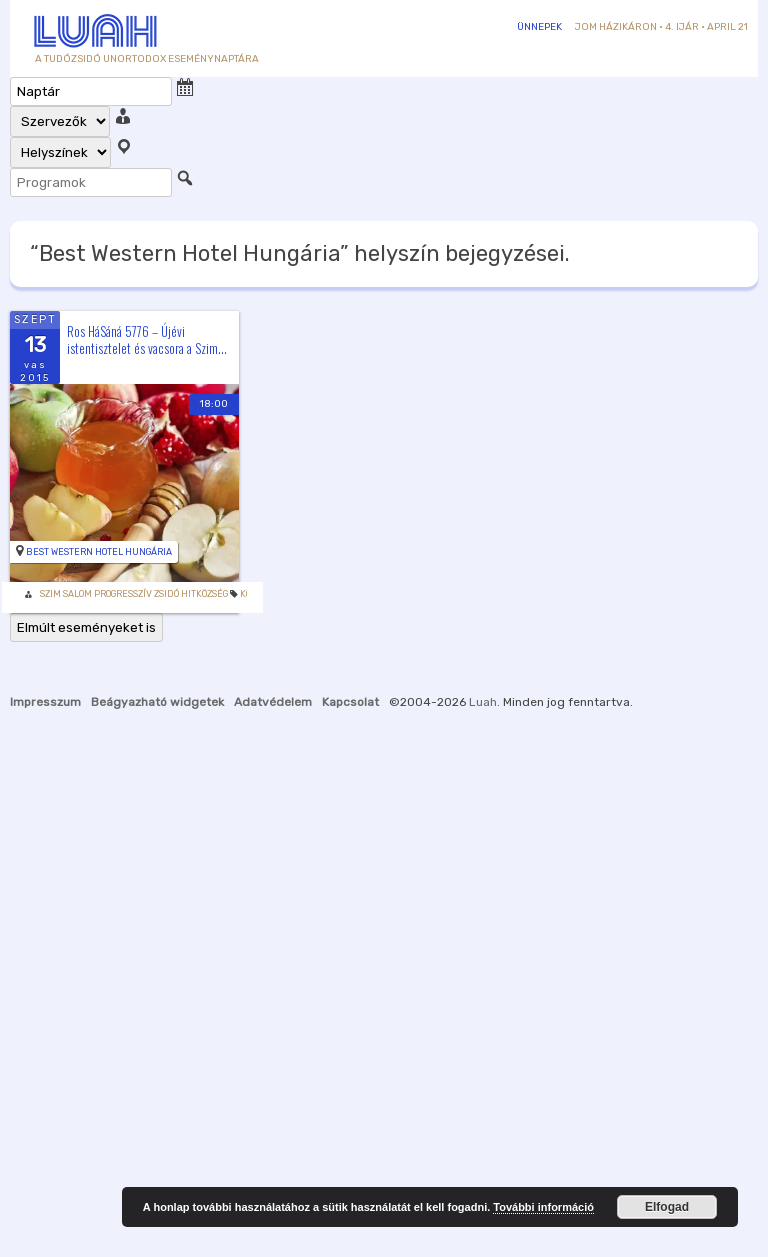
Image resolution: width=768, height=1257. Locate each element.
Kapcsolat (350, 702)
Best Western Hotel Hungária (99, 552)
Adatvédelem (273, 702)
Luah (483, 702)
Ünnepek (539, 27)
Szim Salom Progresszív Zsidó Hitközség (134, 594)
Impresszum (45, 702)
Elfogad (667, 1207)
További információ (543, 1207)
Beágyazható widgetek (157, 702)
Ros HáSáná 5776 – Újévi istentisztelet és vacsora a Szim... (147, 339)
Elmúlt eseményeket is (86, 627)
